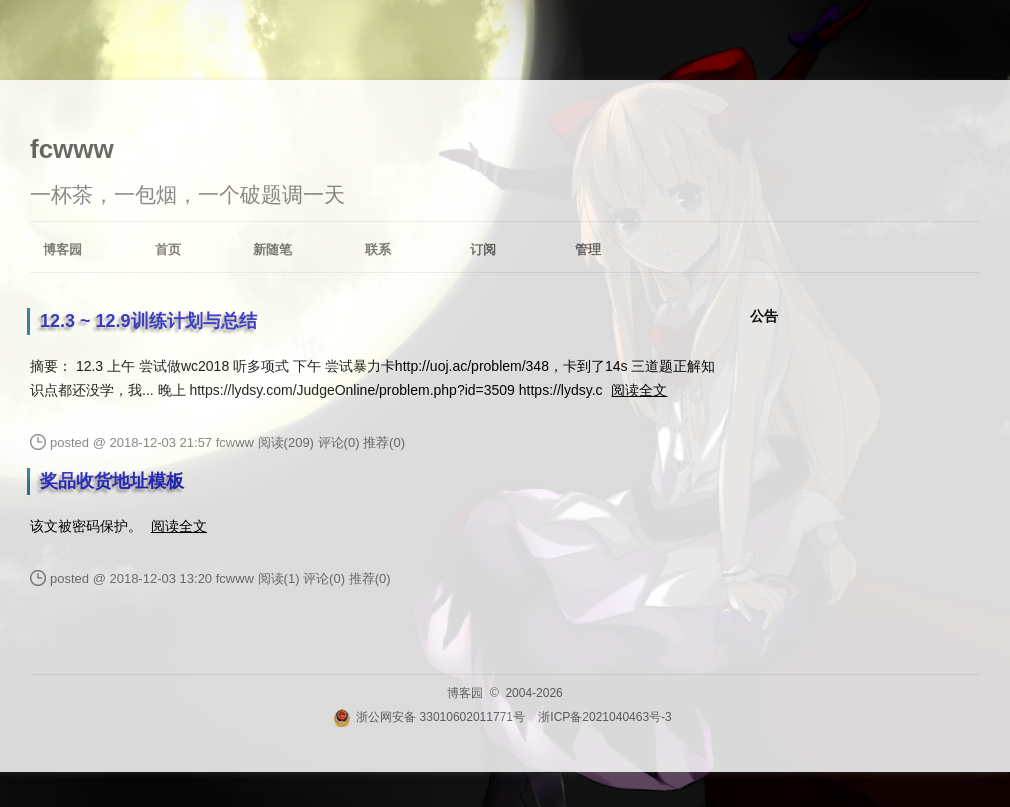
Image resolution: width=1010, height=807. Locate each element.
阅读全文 (639, 390)
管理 (588, 249)
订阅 (483, 249)
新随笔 (272, 249)
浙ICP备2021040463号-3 (604, 717)
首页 (168, 249)
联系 (378, 249)
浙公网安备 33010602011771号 (429, 717)
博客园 (62, 249)
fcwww (72, 149)
